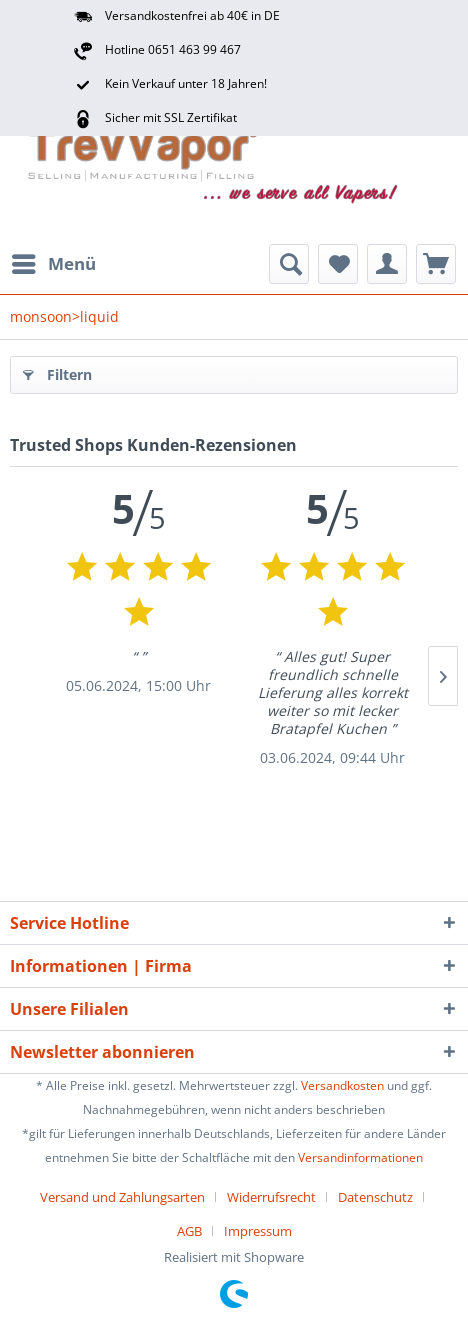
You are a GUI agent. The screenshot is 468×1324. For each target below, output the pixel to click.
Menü (54, 261)
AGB (189, 1231)
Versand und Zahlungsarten (122, 1197)
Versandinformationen (360, 1157)
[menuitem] (53, 264)
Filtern (57, 371)
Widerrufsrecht (271, 1197)
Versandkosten (342, 1085)
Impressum (258, 1231)
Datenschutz (375, 1197)
